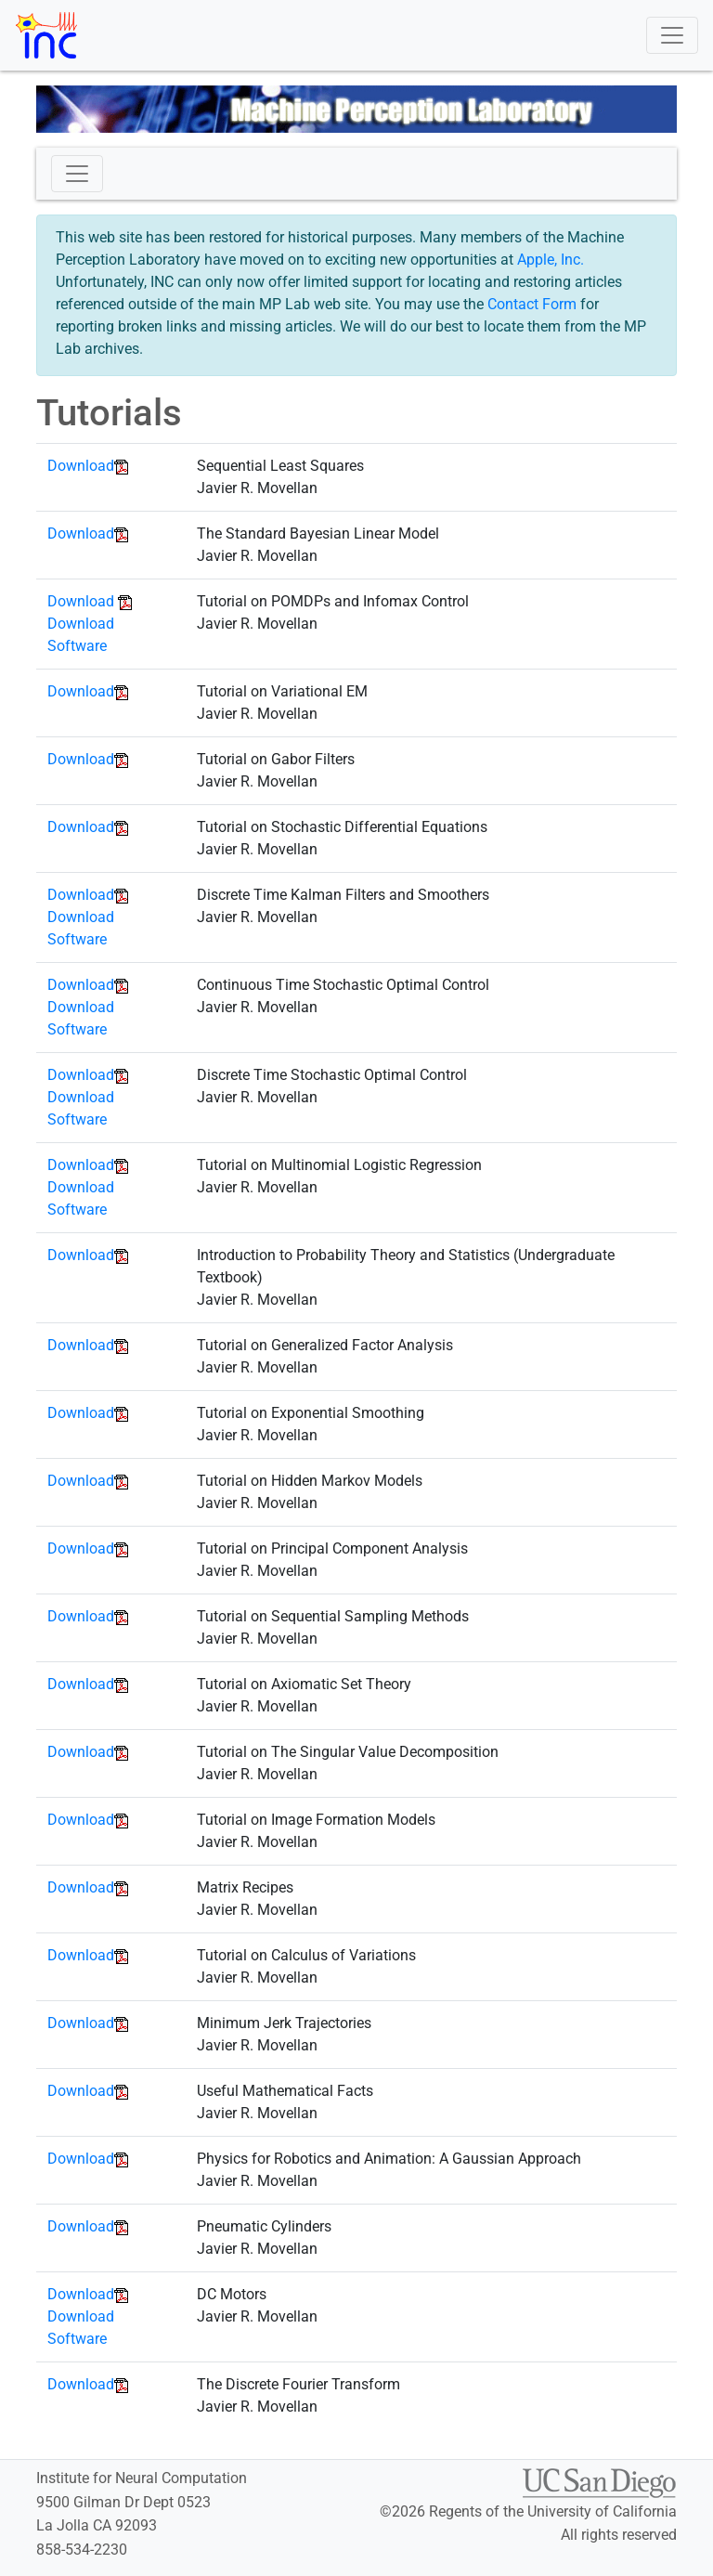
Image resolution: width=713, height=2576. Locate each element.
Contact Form (532, 304)
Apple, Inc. (550, 259)
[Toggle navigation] (672, 35)
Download (80, 466)
